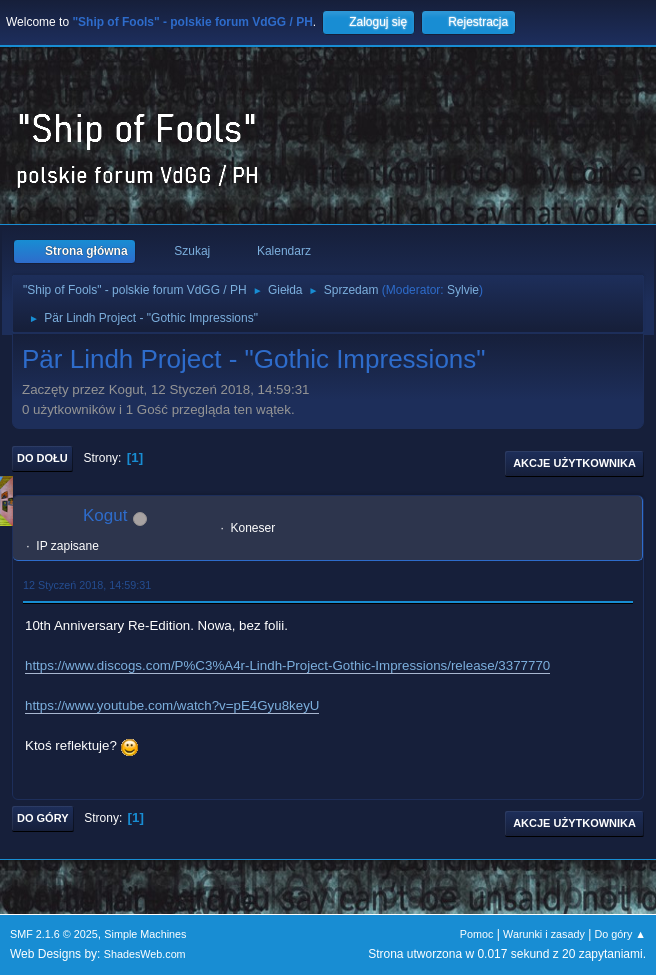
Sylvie (463, 290)
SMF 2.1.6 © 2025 (54, 934)
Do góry (43, 818)
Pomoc (477, 934)
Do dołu (42, 458)
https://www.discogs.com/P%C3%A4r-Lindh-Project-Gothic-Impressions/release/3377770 (287, 665)
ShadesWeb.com (145, 954)
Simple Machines (145, 934)
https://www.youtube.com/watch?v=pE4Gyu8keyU (172, 705)
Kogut (105, 515)
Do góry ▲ (620, 934)
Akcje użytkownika (574, 463)
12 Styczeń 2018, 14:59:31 (87, 585)
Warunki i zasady (544, 934)
